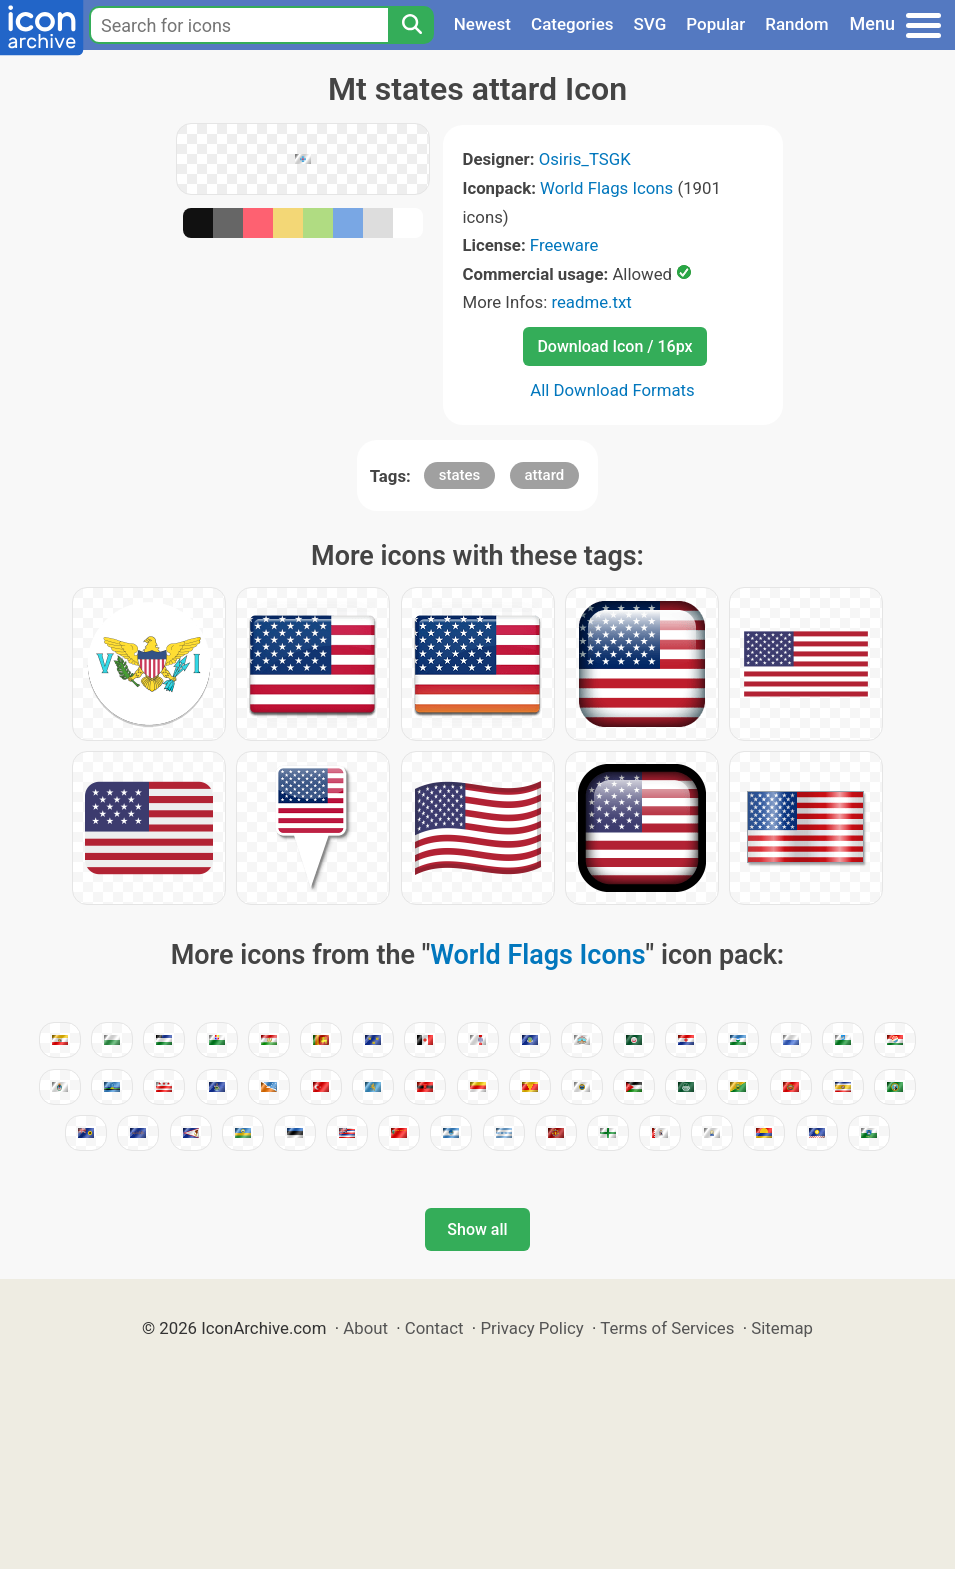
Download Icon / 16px (614, 346)
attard (545, 475)
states (460, 475)
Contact (434, 1328)
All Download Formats (612, 390)
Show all (477, 1229)
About (365, 1328)
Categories (572, 24)
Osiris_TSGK (585, 159)
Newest (482, 24)
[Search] (411, 25)
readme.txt (591, 302)
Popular (715, 24)
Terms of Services (667, 1328)
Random (796, 24)
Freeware (564, 245)
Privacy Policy (531, 1328)
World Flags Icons (606, 188)
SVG (650, 24)
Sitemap (782, 1328)
